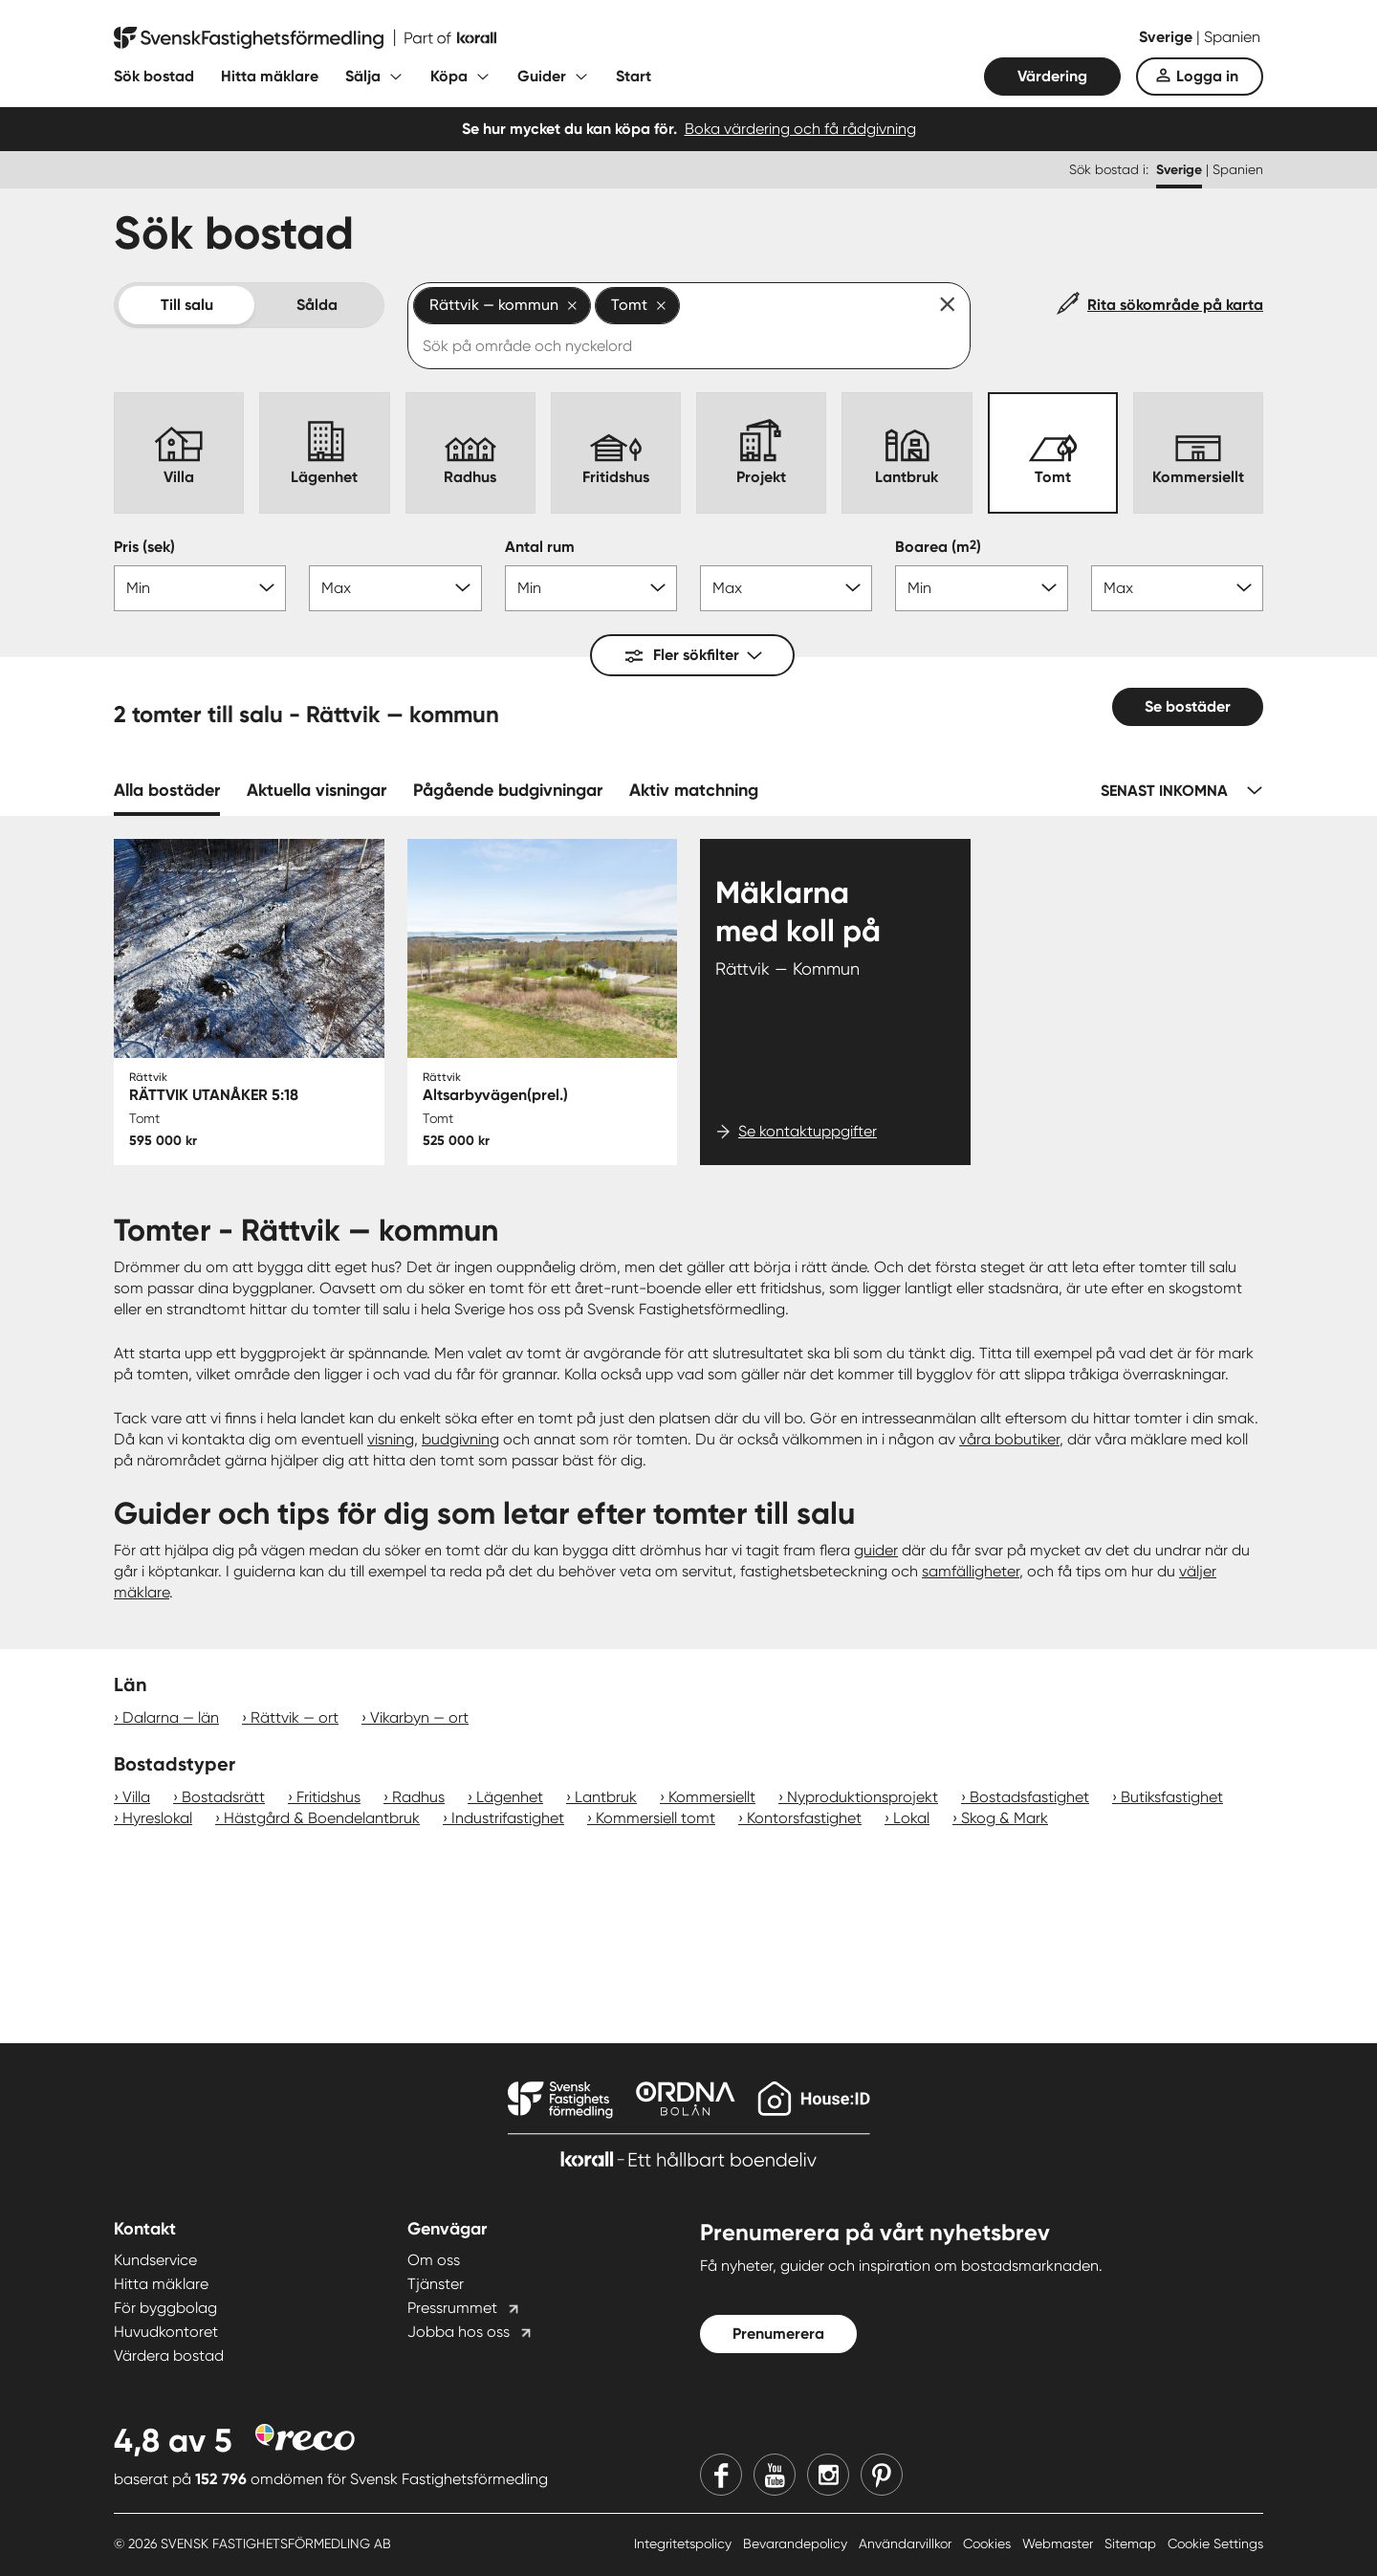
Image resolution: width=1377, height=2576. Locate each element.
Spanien (1232, 37)
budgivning (460, 1439)
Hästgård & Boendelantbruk (322, 1818)
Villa (136, 1797)
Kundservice (155, 2260)
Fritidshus (328, 1797)
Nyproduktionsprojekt (862, 1797)
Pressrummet (452, 2308)
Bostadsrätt (223, 1797)
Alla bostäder (167, 790)
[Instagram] (828, 2475)
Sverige (1167, 37)
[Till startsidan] (305, 38)
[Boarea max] (1177, 588)
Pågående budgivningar (507, 790)
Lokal (911, 1818)
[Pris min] (200, 588)
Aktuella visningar (316, 790)
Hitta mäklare (269, 76)
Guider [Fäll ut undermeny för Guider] (541, 76)
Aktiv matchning (693, 790)
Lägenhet (509, 1797)
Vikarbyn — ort (419, 1717)
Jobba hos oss (458, 2332)
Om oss (433, 2260)
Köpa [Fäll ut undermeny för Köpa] (449, 76)
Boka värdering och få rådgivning (800, 129)
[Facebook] (721, 2475)
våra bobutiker (1009, 1439)
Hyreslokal (157, 1818)
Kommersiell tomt (655, 1818)
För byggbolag (165, 2308)
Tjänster (435, 2284)
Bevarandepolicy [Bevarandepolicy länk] (797, 2543)
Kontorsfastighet (804, 1818)
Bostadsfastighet (1029, 1797)
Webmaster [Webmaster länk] (1059, 2543)
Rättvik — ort (295, 1717)
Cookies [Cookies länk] (989, 2543)
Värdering (1052, 76)
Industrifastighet (507, 1818)
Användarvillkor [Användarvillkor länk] (907, 2543)
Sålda (317, 305)
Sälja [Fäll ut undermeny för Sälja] (363, 76)
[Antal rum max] (786, 588)
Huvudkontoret (166, 2332)
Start (633, 76)
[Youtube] (775, 2475)
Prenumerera (778, 2333)
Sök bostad (154, 76)
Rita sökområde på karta (1175, 305)
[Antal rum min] (591, 588)
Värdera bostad (169, 2355)
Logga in (1207, 76)
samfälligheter (970, 1571)
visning (390, 1439)
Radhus (418, 1797)
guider (876, 1550)
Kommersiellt (711, 1797)
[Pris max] (395, 588)
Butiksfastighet (1172, 1797)
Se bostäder (1188, 706)
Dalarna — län (170, 1717)
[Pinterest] (882, 2475)
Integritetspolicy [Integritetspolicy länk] (684, 2543)
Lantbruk (606, 1797)
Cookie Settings (1215, 2543)
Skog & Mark (1004, 1818)
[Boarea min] (981, 588)
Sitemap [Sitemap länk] (1132, 2543)
